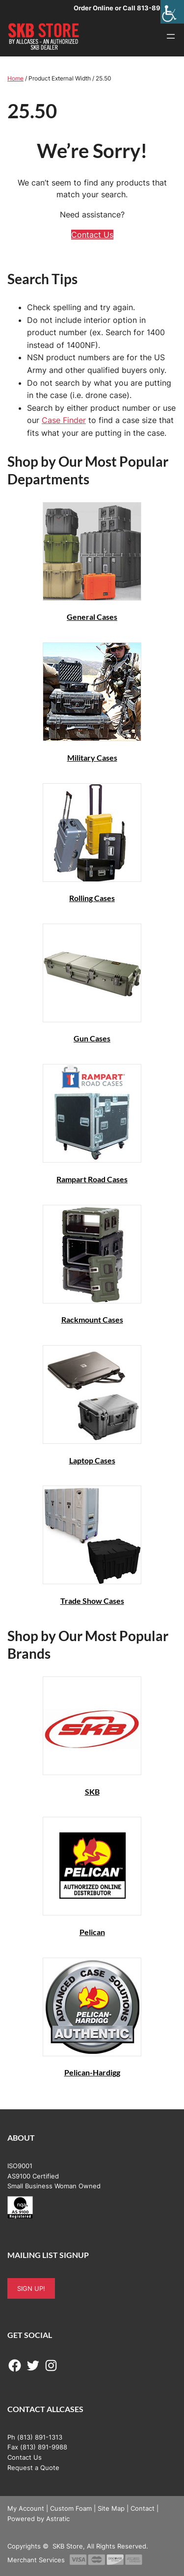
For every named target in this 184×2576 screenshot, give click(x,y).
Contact (143, 2508)
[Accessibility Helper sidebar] (172, 12)
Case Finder (64, 420)
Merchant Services (36, 2560)
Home (15, 78)
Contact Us (92, 234)
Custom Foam (71, 2508)
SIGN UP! (31, 2288)
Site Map (111, 2508)
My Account (25, 2508)
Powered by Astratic (38, 2519)
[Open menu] (171, 36)
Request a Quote (33, 2467)
